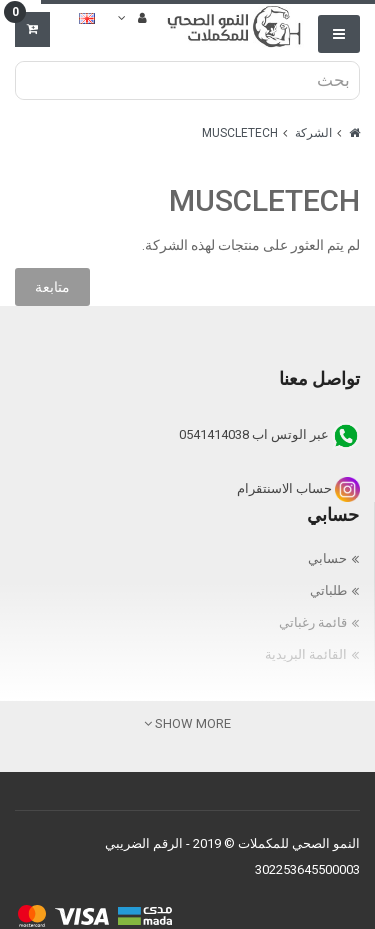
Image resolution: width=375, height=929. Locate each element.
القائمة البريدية (306, 654)
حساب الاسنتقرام (298, 488)
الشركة (313, 133)
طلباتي (328, 590)
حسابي (327, 558)
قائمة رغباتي (313, 622)
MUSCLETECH (240, 133)
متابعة (52, 287)
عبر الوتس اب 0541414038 (269, 434)
